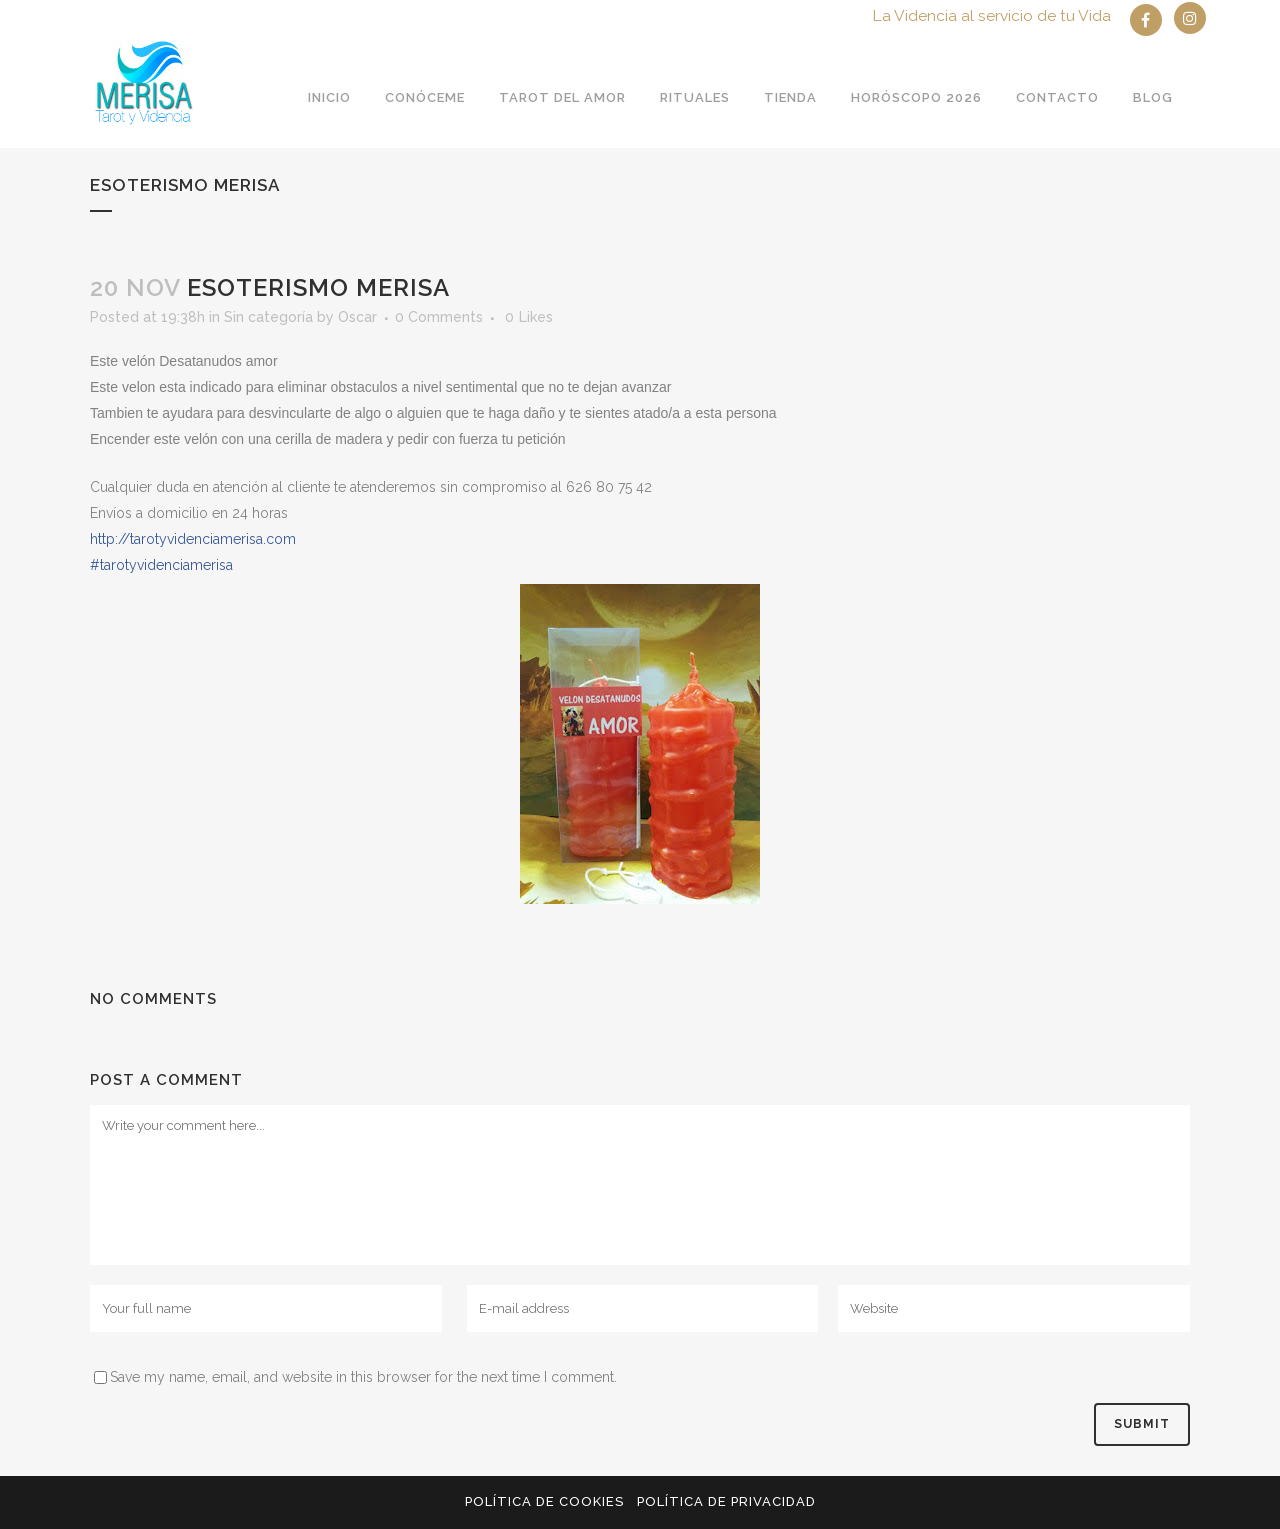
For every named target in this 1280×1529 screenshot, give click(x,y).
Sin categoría (268, 317)
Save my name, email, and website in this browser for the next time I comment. (363, 1377)
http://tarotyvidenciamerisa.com (193, 539)
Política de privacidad (726, 1501)
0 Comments (439, 317)
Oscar (357, 317)
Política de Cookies (544, 1501)
